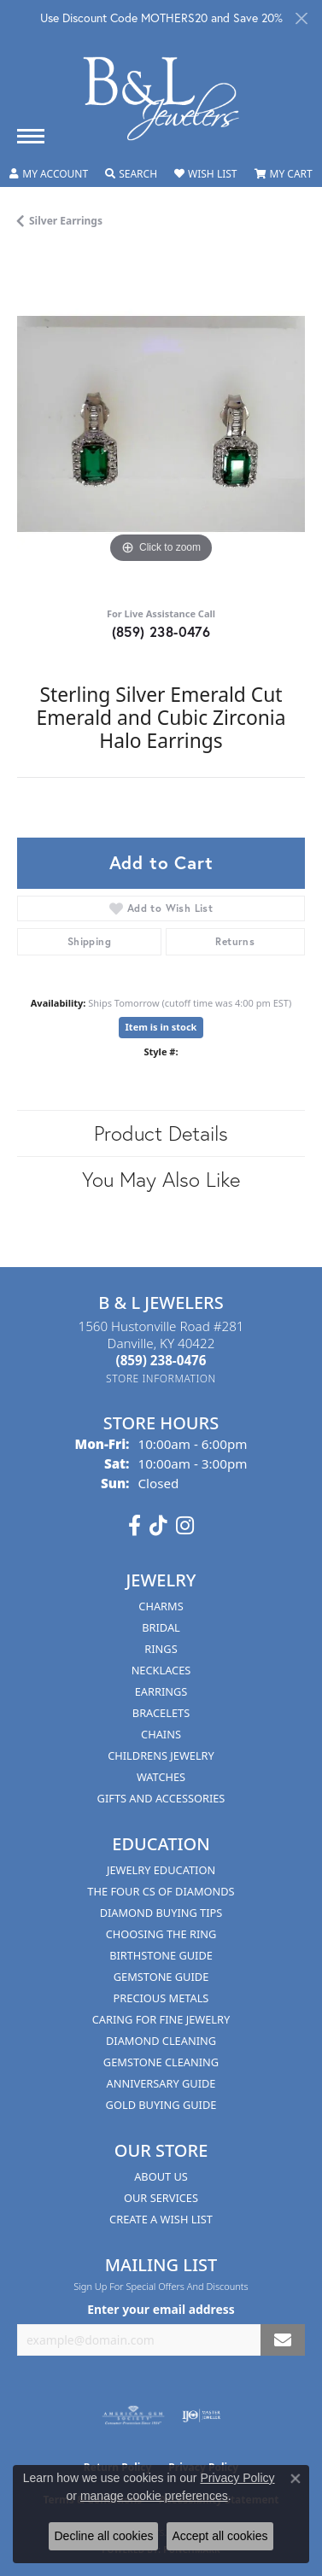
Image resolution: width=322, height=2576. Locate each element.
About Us (161, 2176)
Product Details (161, 1133)
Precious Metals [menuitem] (161, 1998)
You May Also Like (161, 1179)
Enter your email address (161, 2309)
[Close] (301, 18)
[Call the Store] (161, 1360)
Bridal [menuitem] (161, 1627)
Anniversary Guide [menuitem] (161, 2083)
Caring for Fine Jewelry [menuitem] (161, 2019)
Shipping (89, 941)
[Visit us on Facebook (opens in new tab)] (134, 1526)
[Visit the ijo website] (201, 2415)
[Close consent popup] (295, 2479)
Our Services (161, 2197)
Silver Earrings (65, 220)
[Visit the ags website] (133, 2415)
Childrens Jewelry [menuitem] (161, 1755)
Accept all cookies (219, 2536)
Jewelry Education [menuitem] (161, 1870)
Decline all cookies (103, 2536)
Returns (235, 941)
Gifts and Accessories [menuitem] (161, 1798)
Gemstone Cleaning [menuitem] (161, 2062)
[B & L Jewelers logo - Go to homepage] (161, 98)
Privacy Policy (237, 2478)
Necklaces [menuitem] (161, 1670)
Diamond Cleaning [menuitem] (161, 2040)
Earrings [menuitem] (161, 1691)
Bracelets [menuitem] (161, 1712)
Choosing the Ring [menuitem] (161, 1934)
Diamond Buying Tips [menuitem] (161, 1912)
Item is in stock (161, 1026)
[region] (161, 424)
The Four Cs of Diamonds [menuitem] (160, 1891)
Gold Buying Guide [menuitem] (161, 2104)
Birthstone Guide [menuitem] (161, 1955)
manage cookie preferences (154, 2496)
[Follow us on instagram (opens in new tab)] (185, 1526)
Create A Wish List (161, 2219)
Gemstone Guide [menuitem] (161, 1976)
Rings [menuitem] (160, 1648)
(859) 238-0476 (161, 631)
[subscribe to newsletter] (283, 2340)
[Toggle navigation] (30, 136)
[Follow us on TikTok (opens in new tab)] (158, 1526)
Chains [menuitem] (161, 1734)
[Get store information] (161, 1378)
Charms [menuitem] (160, 1606)
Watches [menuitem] (161, 1777)
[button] (48, 174)
